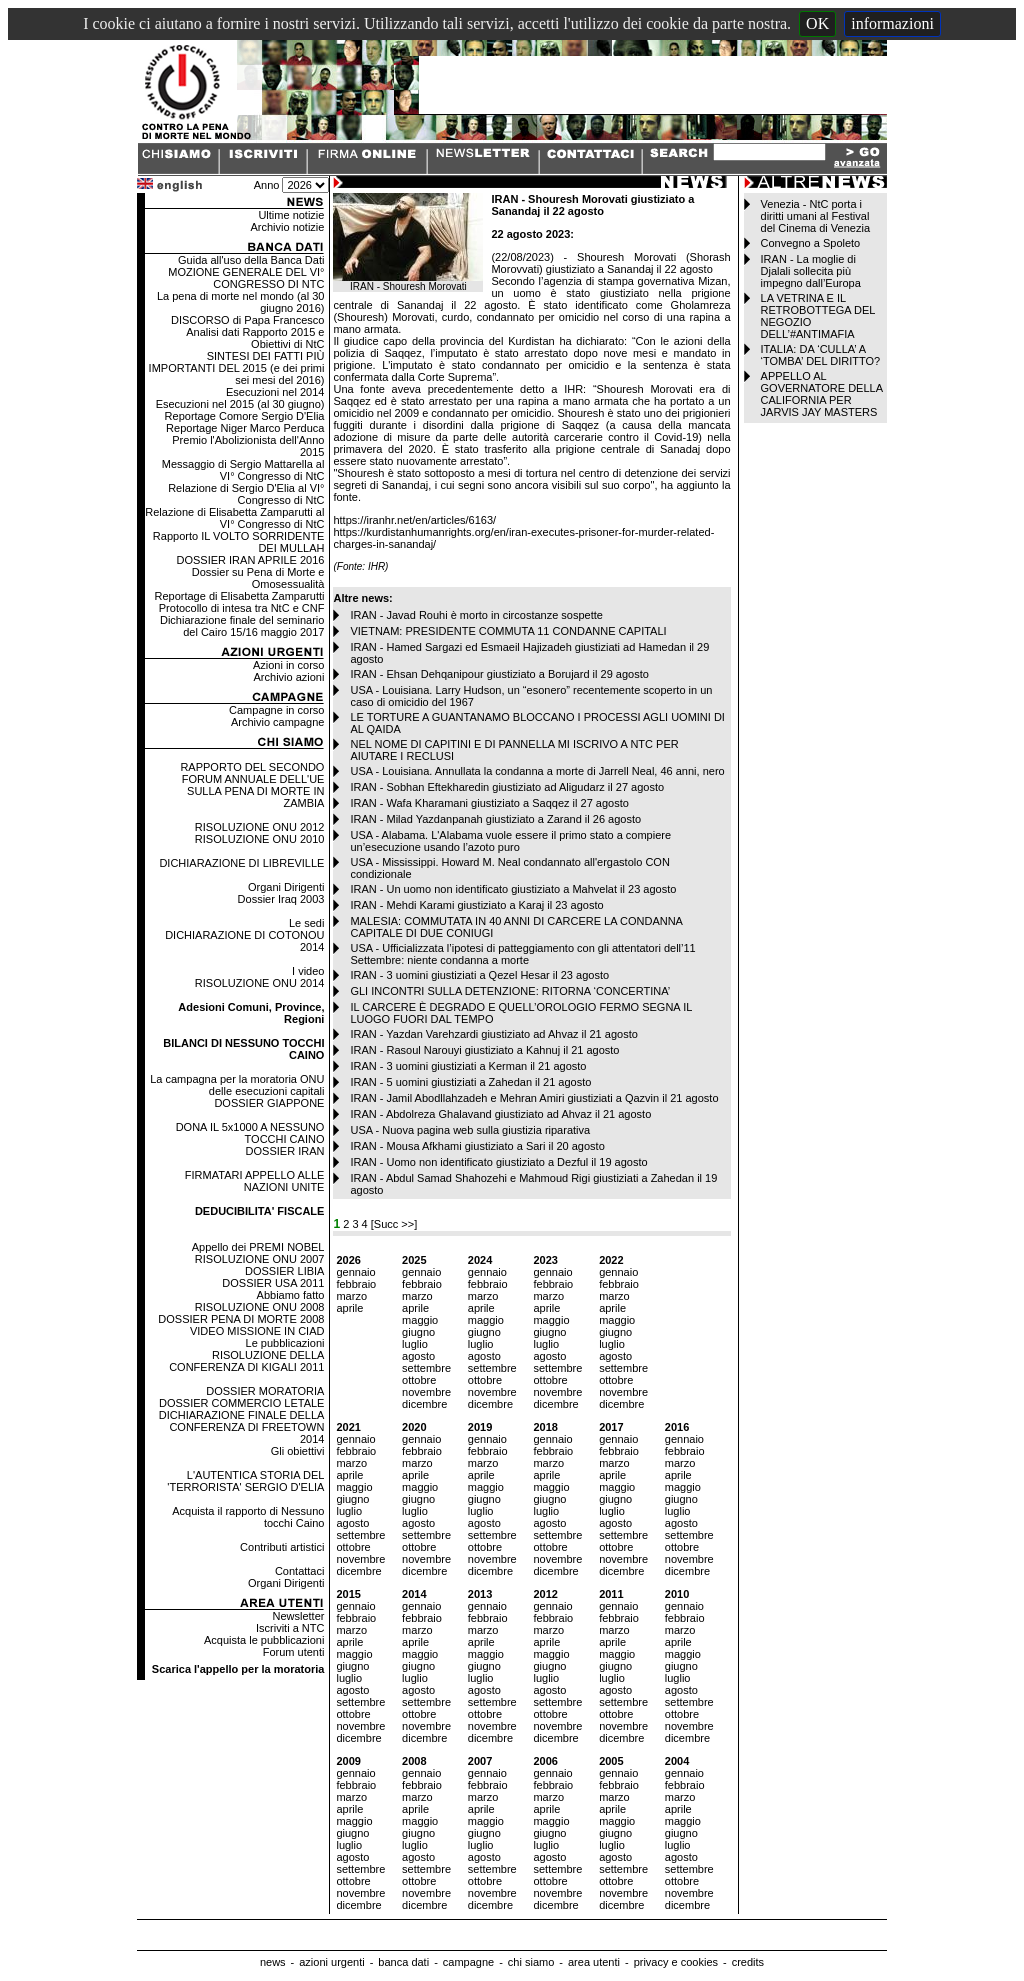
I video (308, 971)
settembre (426, 1368)
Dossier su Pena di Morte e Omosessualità (258, 578)
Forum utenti (294, 1652)
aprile (349, 1308)
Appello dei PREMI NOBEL (258, 1247)
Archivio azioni (289, 677)
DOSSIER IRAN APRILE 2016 (250, 560)
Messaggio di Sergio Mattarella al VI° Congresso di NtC (243, 470)
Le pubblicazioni (285, 1343)
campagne (468, 1962)
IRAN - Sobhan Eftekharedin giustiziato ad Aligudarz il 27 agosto (507, 787)
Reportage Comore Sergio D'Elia (245, 416)
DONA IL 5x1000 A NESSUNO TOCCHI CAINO (250, 1133)
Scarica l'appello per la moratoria (238, 1669)
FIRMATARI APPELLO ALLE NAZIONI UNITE (255, 1181)
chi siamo (531, 1962)
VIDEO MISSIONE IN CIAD (257, 1331)
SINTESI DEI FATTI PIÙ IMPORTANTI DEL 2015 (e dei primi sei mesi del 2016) (237, 368)
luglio (415, 1344)
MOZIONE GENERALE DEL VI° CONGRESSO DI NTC (246, 278)
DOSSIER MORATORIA (265, 1391)
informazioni (892, 23)
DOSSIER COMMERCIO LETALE (241, 1403)
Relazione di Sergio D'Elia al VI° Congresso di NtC (246, 494)
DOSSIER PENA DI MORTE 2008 (241, 1319)
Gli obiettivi (298, 1451)
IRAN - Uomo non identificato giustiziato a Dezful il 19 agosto (498, 1162)
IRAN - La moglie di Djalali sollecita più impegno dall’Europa (811, 271)
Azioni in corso (289, 665)
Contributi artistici (282, 1547)
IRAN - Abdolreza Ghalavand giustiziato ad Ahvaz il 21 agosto (500, 1114)
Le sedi (306, 923)
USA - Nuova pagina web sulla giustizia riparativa (470, 1130)
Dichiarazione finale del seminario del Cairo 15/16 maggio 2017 (242, 626)
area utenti (594, 1962)
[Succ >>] (394, 1224)
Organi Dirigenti (286, 887)
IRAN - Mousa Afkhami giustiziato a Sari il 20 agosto (477, 1146)
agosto (418, 1356)
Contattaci (300, 1571)
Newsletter (298, 1616)
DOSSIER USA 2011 (273, 1283)
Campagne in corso (276, 710)
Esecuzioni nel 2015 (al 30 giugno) (240, 404)
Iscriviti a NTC (290, 1628)
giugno (418, 1332)
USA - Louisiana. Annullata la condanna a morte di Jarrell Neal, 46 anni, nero (537, 771)
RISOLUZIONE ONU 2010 (260, 839)
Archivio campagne (278, 722)
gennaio (355, 1272)
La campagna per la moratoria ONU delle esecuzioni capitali (237, 1085)
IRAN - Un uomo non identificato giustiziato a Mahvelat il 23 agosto (513, 889)
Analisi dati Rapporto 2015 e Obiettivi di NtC (255, 338)
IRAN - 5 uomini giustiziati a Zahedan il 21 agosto (470, 1082)
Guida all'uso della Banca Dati (251, 260)
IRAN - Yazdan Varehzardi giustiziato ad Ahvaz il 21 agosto (493, 1034)
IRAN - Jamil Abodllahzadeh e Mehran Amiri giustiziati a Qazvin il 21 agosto (534, 1098)
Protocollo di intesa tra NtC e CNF (242, 608)
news (273, 1962)
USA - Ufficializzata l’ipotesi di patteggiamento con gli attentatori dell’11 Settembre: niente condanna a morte (522, 954)
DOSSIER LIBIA (284, 1271)
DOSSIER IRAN (285, 1151)
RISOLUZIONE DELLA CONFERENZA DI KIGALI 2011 (246, 1361)
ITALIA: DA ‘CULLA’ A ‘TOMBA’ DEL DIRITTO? (821, 355)
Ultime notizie (291, 215)
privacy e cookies (676, 1962)
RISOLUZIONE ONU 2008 (260, 1307)
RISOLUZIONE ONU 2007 (260, 1259)
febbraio (356, 1284)
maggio (420, 1320)
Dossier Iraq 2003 (281, 899)
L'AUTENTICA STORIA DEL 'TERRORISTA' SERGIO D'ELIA (245, 1481)
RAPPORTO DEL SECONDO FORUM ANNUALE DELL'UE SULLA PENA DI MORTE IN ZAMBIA (252, 785)
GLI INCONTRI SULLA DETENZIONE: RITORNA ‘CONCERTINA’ (510, 991)
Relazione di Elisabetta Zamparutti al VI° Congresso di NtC (234, 518)
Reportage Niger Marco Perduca (245, 428)
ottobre (419, 1380)
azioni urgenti (331, 1962)
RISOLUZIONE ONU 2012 (260, 827)
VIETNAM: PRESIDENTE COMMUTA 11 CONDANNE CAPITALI (508, 631)
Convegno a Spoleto (811, 243)
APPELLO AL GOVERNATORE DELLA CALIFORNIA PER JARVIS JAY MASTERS (822, 394)
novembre (426, 1392)
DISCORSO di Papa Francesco (247, 320)
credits (748, 1962)
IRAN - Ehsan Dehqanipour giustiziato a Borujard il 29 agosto (499, 674)
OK (817, 23)
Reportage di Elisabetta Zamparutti (239, 596)
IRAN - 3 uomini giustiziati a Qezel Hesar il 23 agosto (479, 975)
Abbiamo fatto (291, 1295)
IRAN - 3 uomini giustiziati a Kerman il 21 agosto (468, 1066)
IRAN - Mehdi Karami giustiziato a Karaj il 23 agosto (476, 905)
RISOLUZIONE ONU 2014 (260, 983)
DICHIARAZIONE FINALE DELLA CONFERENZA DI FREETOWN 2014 (242, 1427)
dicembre (424, 1404)
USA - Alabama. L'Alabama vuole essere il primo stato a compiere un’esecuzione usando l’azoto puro (510, 841)
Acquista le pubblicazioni (264, 1640)
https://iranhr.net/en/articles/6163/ (414, 520)
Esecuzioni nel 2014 (275, 392)
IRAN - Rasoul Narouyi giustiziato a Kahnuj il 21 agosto (484, 1050)
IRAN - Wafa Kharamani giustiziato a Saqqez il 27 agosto (489, 803)
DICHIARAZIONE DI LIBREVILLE (241, 863)
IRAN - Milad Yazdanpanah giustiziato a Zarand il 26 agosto (495, 819)
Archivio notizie (287, 227)
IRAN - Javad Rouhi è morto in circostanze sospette (476, 615)
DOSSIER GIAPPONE (269, 1103)
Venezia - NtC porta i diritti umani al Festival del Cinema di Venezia (815, 216)
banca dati (403, 1962)
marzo (351, 1296)
